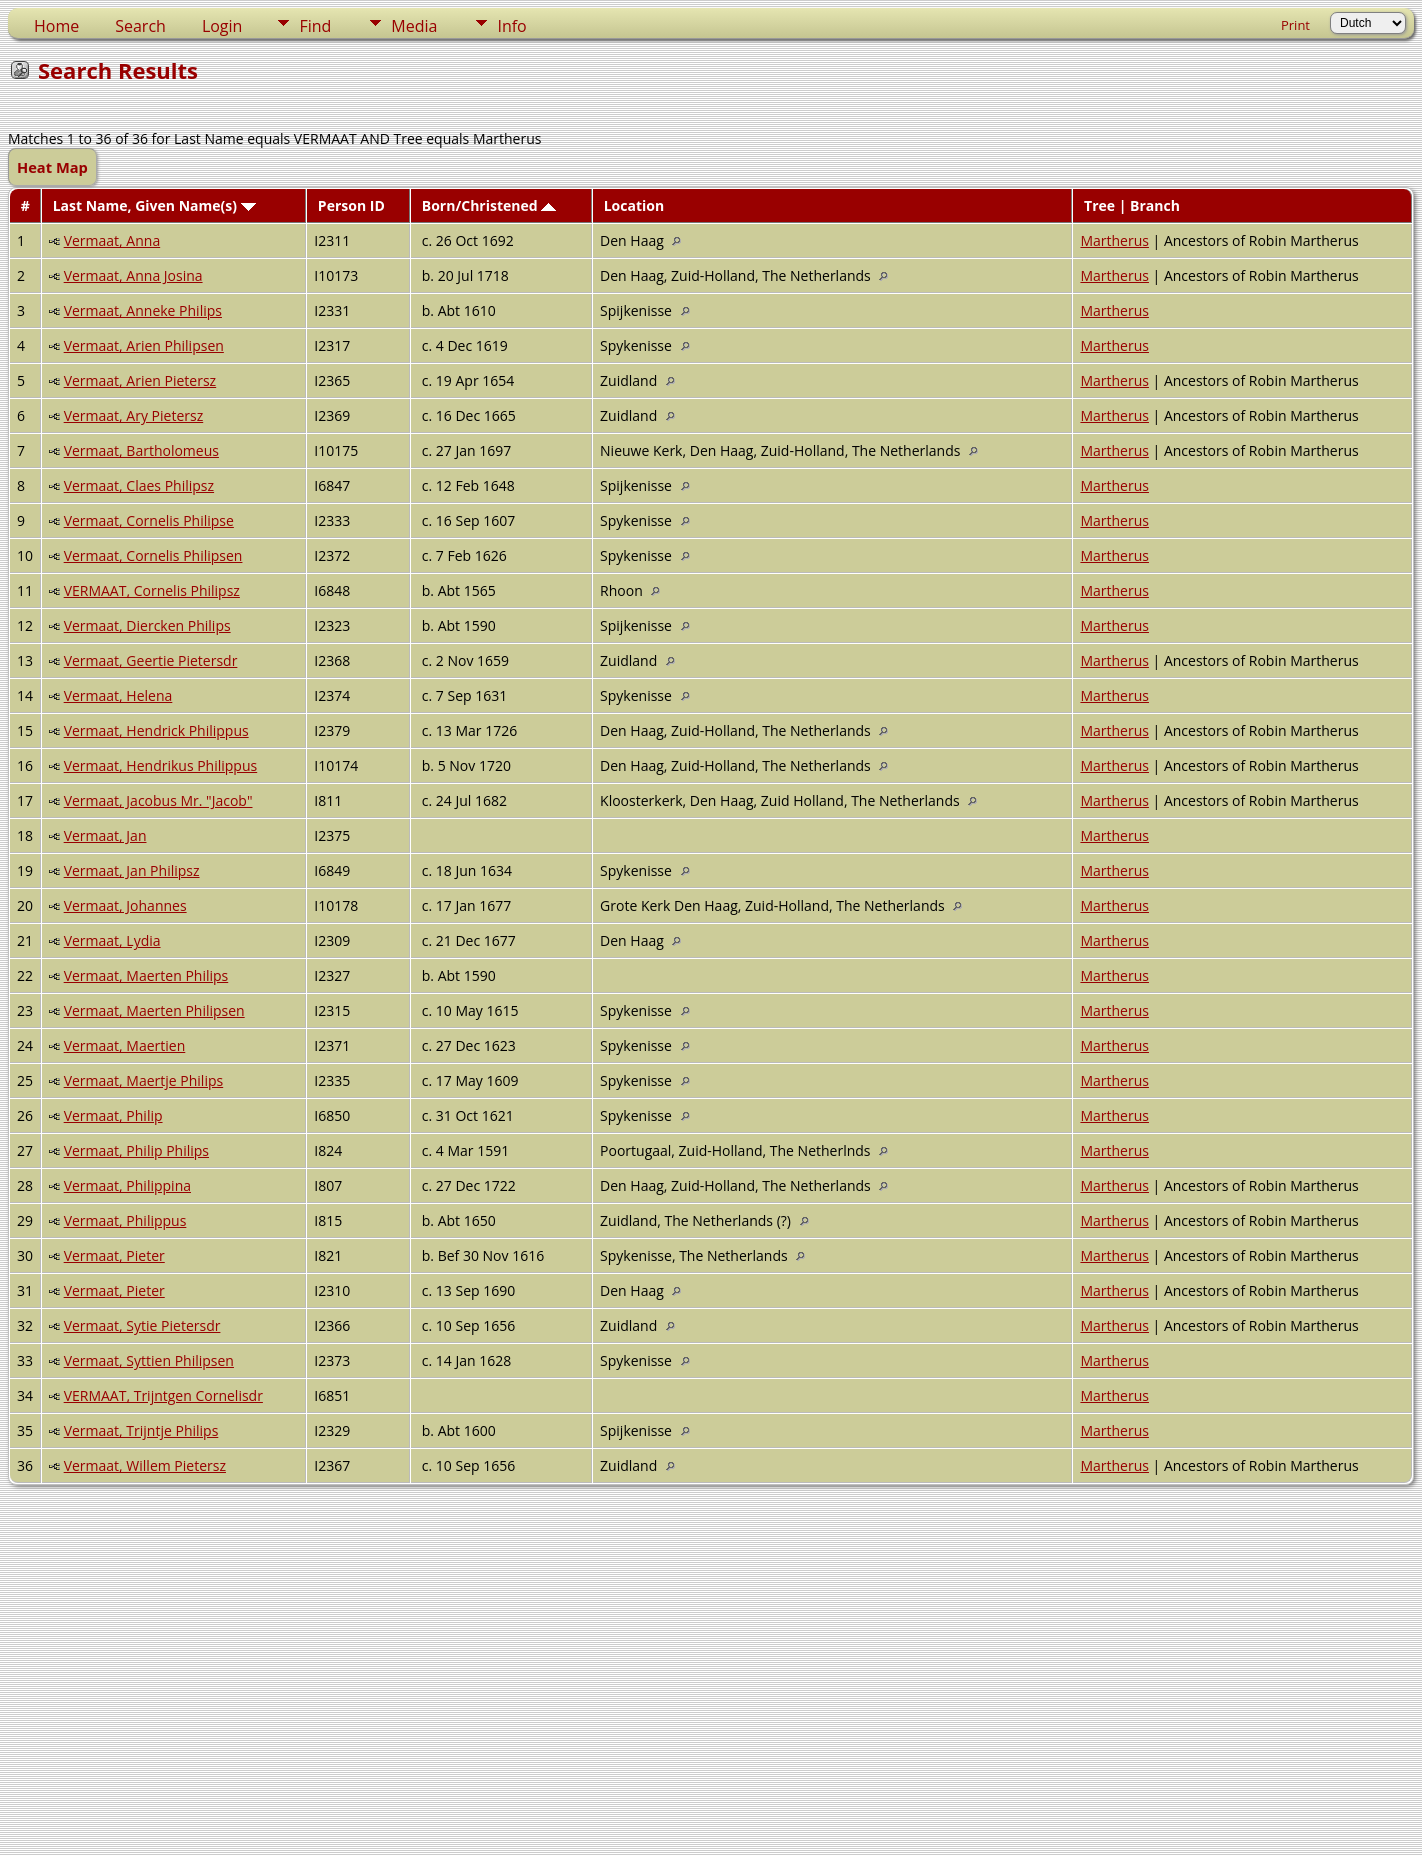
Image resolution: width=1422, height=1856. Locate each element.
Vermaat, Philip (113, 1115)
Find (315, 26)
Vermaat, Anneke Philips (143, 310)
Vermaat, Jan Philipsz (132, 870)
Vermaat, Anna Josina (133, 275)
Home (56, 26)
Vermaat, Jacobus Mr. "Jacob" (158, 800)
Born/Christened (489, 205)
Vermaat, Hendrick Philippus (156, 730)
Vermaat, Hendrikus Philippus (161, 765)
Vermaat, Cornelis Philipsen (153, 555)
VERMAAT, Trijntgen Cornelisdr (163, 1395)
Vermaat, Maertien (125, 1045)
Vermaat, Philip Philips (136, 1150)
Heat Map (52, 167)
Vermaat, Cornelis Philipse (149, 520)
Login (222, 26)
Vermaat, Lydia (112, 940)
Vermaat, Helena (118, 695)
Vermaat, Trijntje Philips (141, 1430)
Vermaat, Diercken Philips (147, 625)
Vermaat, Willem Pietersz (145, 1465)
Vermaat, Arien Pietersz (140, 380)
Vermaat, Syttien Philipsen (149, 1360)
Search (140, 26)
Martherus (1114, 240)
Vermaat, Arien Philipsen (144, 345)
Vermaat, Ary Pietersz (134, 415)
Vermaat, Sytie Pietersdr (142, 1325)
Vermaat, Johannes (125, 905)
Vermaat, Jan (105, 835)
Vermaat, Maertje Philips (144, 1080)
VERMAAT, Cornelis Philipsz (152, 590)
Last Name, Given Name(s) (154, 205)
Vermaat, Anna (112, 240)
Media (414, 26)
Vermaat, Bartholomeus (141, 450)
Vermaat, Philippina (127, 1185)
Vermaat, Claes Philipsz (139, 485)
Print (1295, 25)
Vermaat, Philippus (125, 1220)
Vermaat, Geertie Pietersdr (151, 660)
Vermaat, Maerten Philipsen (154, 1010)
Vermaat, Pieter (114, 1255)
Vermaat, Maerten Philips (146, 975)
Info (511, 26)
